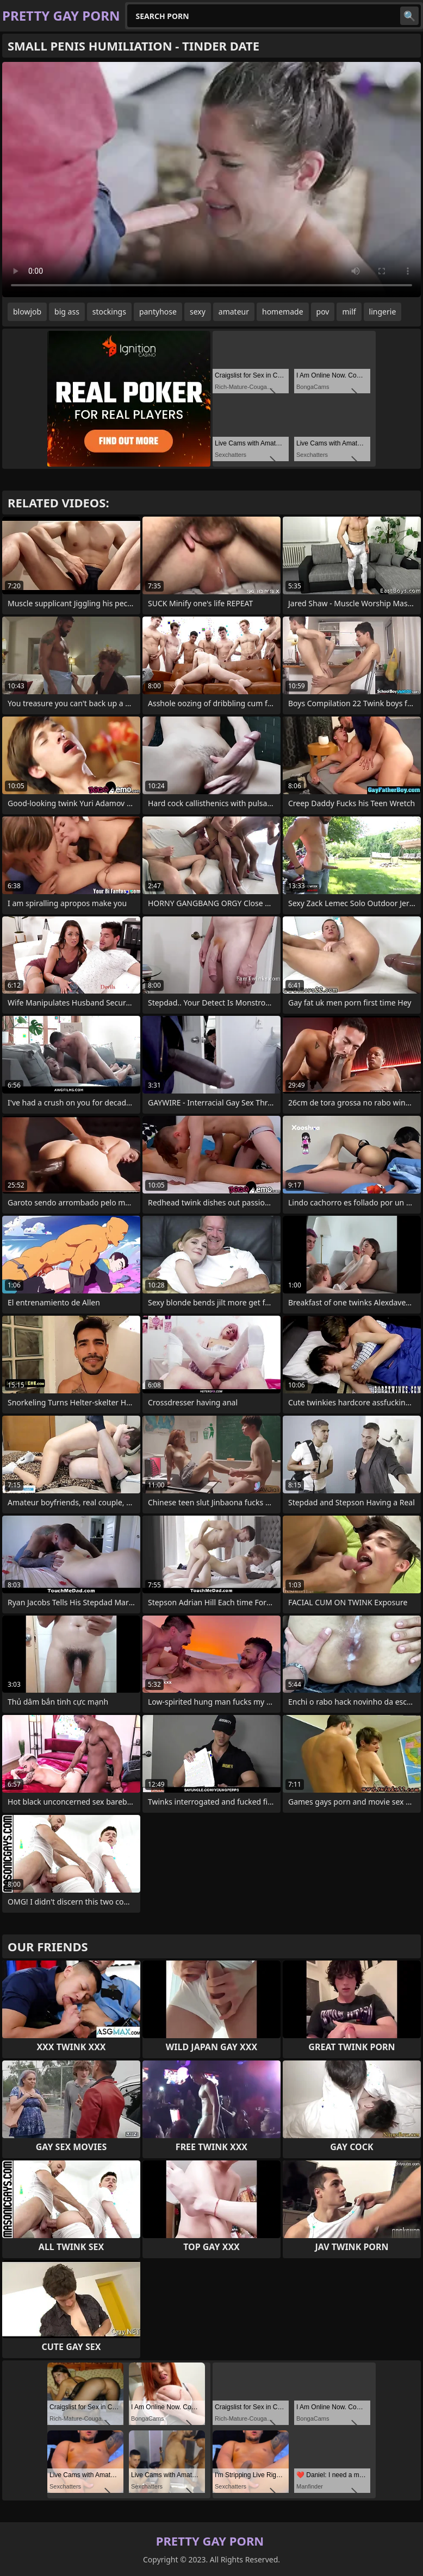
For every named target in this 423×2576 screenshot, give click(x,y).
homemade (282, 311)
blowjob (27, 311)
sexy (198, 311)
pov (322, 311)
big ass (66, 311)
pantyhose (158, 311)
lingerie (382, 311)
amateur (234, 311)
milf (349, 311)
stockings (109, 311)
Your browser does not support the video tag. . (211, 179)
